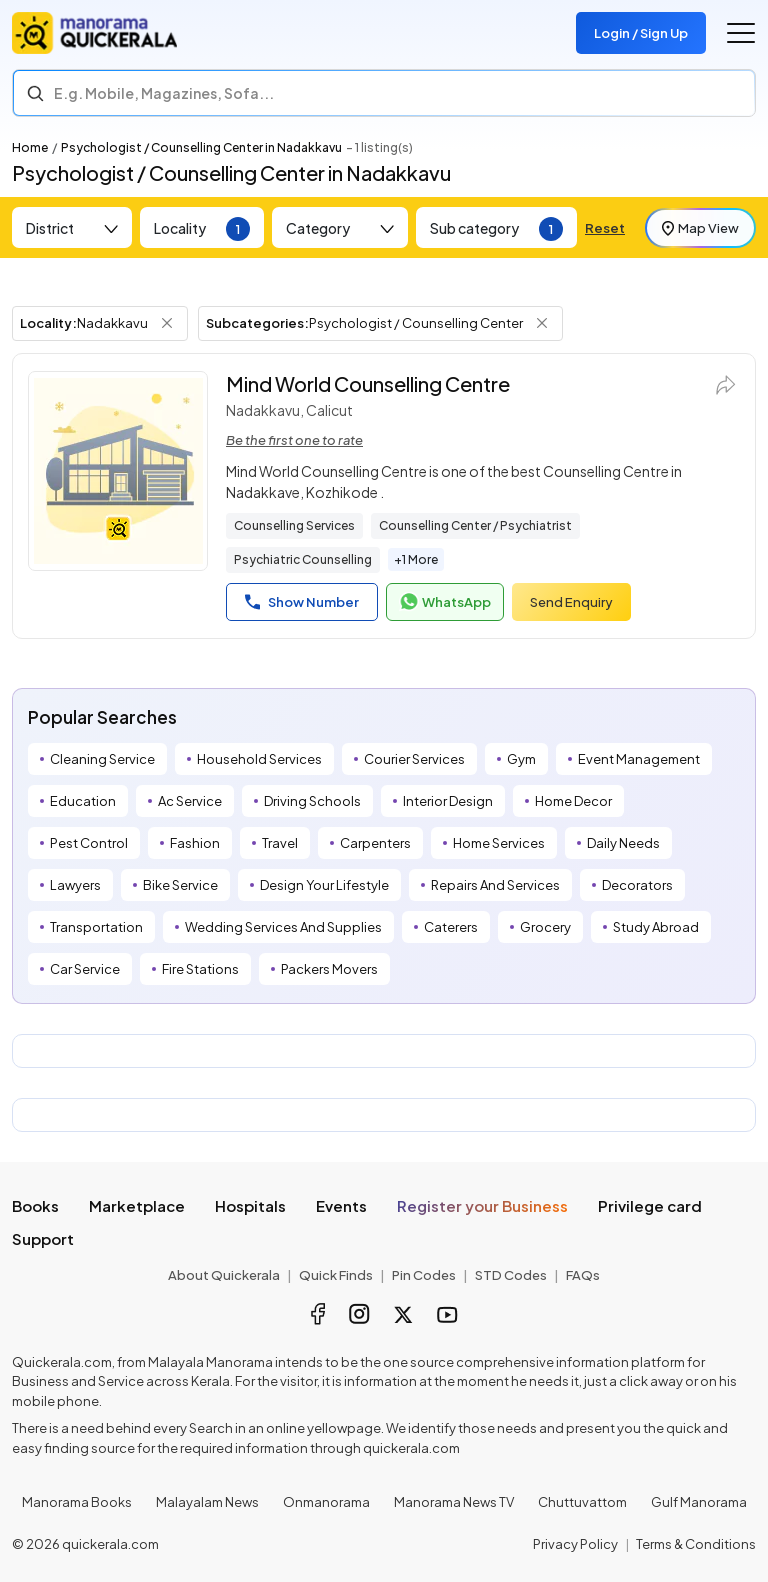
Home (30, 147)
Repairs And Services (495, 885)
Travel (280, 843)
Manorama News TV (454, 1502)
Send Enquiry (571, 602)
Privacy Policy (575, 1544)
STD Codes (511, 1275)
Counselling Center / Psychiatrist (475, 525)
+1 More (416, 559)
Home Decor (573, 801)
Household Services (259, 759)
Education (83, 801)
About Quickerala (224, 1275)
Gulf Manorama (699, 1502)
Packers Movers (329, 969)
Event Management (639, 759)
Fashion (195, 843)
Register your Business (482, 1205)
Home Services (499, 843)
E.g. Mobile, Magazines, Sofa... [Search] (164, 93)
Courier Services (414, 759)
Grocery (545, 927)
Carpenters (375, 843)
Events (341, 1205)
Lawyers (75, 885)
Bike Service (180, 885)
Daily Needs (623, 843)
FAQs (583, 1275)
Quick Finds (336, 1275)
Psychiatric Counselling (303, 559)
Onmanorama (326, 1502)
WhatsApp (445, 602)
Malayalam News (207, 1502)
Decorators (637, 885)
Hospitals (250, 1205)
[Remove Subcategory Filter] (542, 323)
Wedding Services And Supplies (283, 927)
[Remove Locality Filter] (167, 323)
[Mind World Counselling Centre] (118, 471)
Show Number (302, 602)
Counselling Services (294, 525)
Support (43, 1238)
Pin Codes (424, 1275)
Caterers (451, 927)
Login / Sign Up (641, 33)
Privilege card (650, 1205)
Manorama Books (77, 1502)
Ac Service (190, 801)
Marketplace (137, 1205)
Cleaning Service (102, 759)
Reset (605, 228)
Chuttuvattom (582, 1502)
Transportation (96, 927)
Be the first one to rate (294, 440)
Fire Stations (200, 969)
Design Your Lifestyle (324, 885)
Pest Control (89, 843)
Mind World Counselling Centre (368, 383)
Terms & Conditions (696, 1544)
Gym (521, 759)
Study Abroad (656, 927)
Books (35, 1205)
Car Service (85, 969)
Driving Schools (312, 801)
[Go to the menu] (741, 33)
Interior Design (448, 801)
